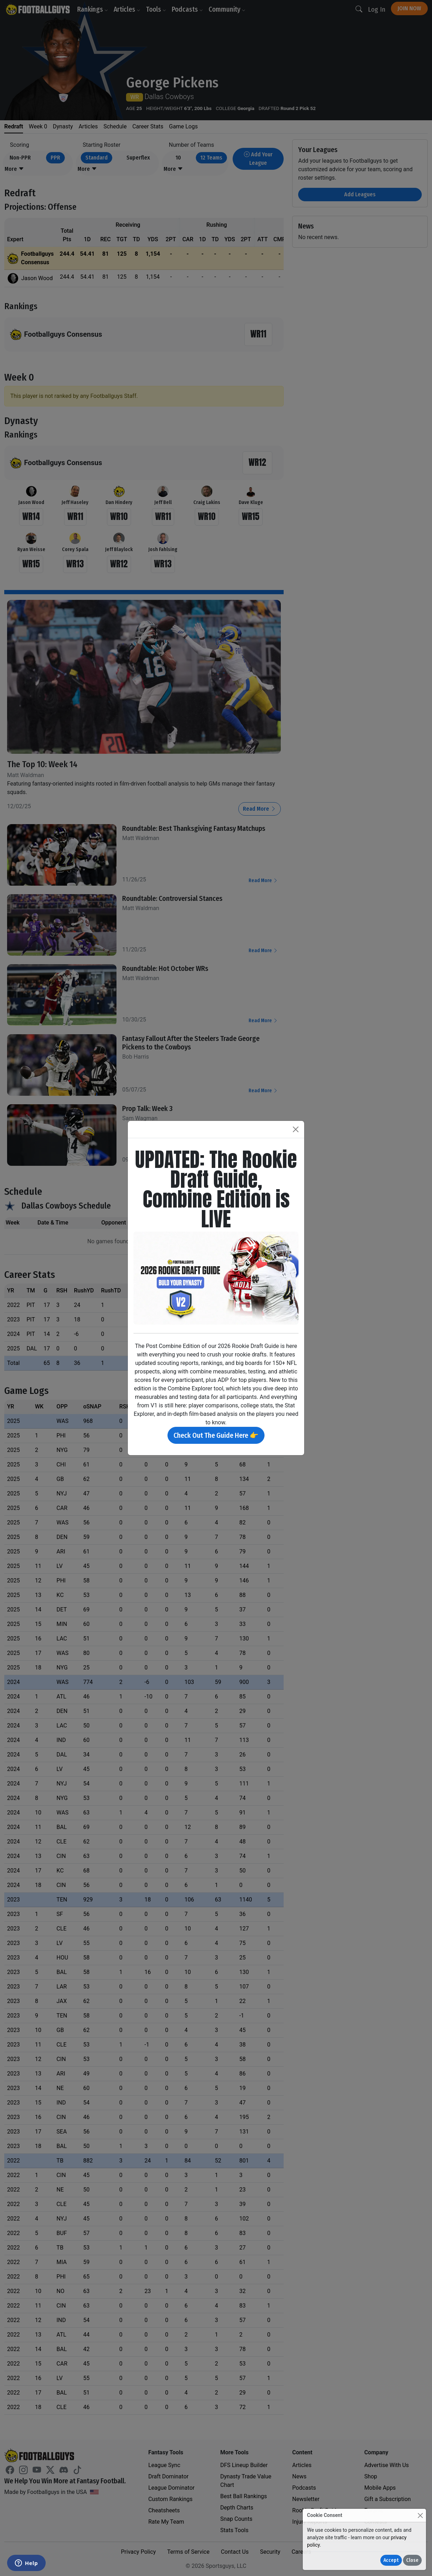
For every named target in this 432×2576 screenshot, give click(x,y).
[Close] (420, 2515)
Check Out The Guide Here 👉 (216, 1435)
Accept (391, 2560)
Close (412, 2560)
